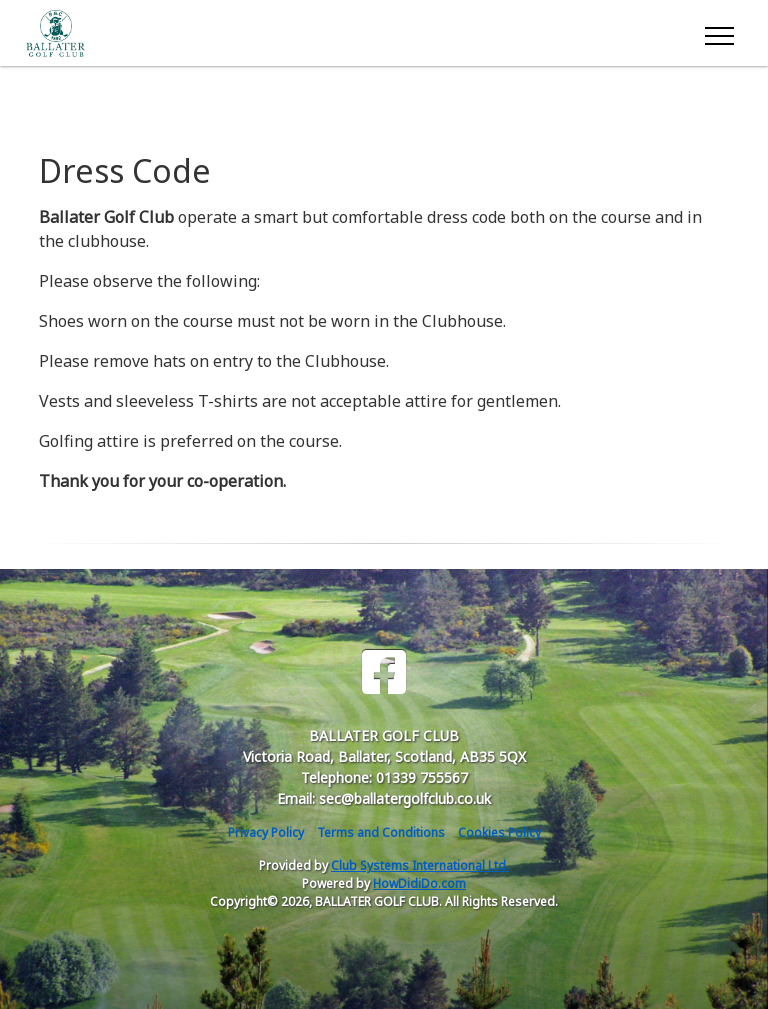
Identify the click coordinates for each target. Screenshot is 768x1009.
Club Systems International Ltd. (420, 865)
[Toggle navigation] (718, 33)
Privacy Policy (266, 832)
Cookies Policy (499, 832)
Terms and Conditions (381, 832)
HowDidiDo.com (419, 883)
